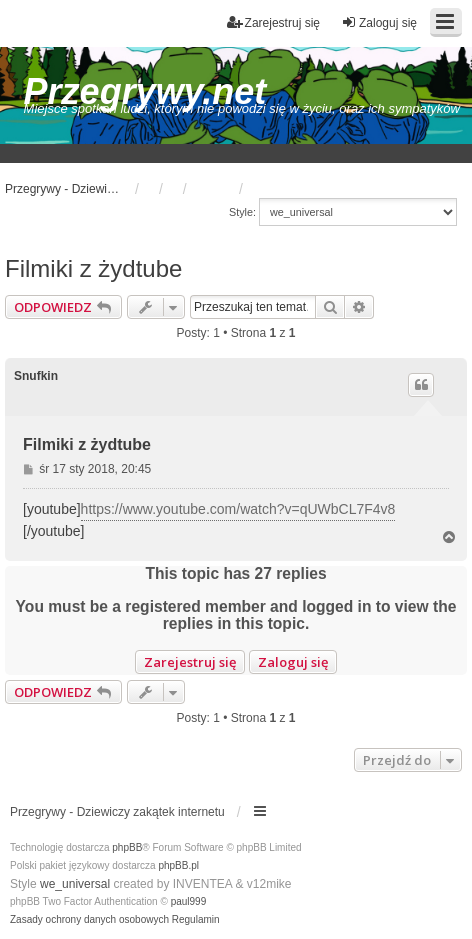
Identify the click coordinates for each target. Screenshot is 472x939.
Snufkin (36, 376)
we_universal (75, 884)
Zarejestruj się (190, 662)
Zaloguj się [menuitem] (379, 22)
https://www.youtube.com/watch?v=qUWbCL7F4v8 (238, 509)
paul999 (189, 901)
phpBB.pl (178, 865)
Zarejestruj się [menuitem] (273, 22)
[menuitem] (89, 920)
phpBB (127, 847)
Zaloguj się (293, 662)
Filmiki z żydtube (93, 268)
